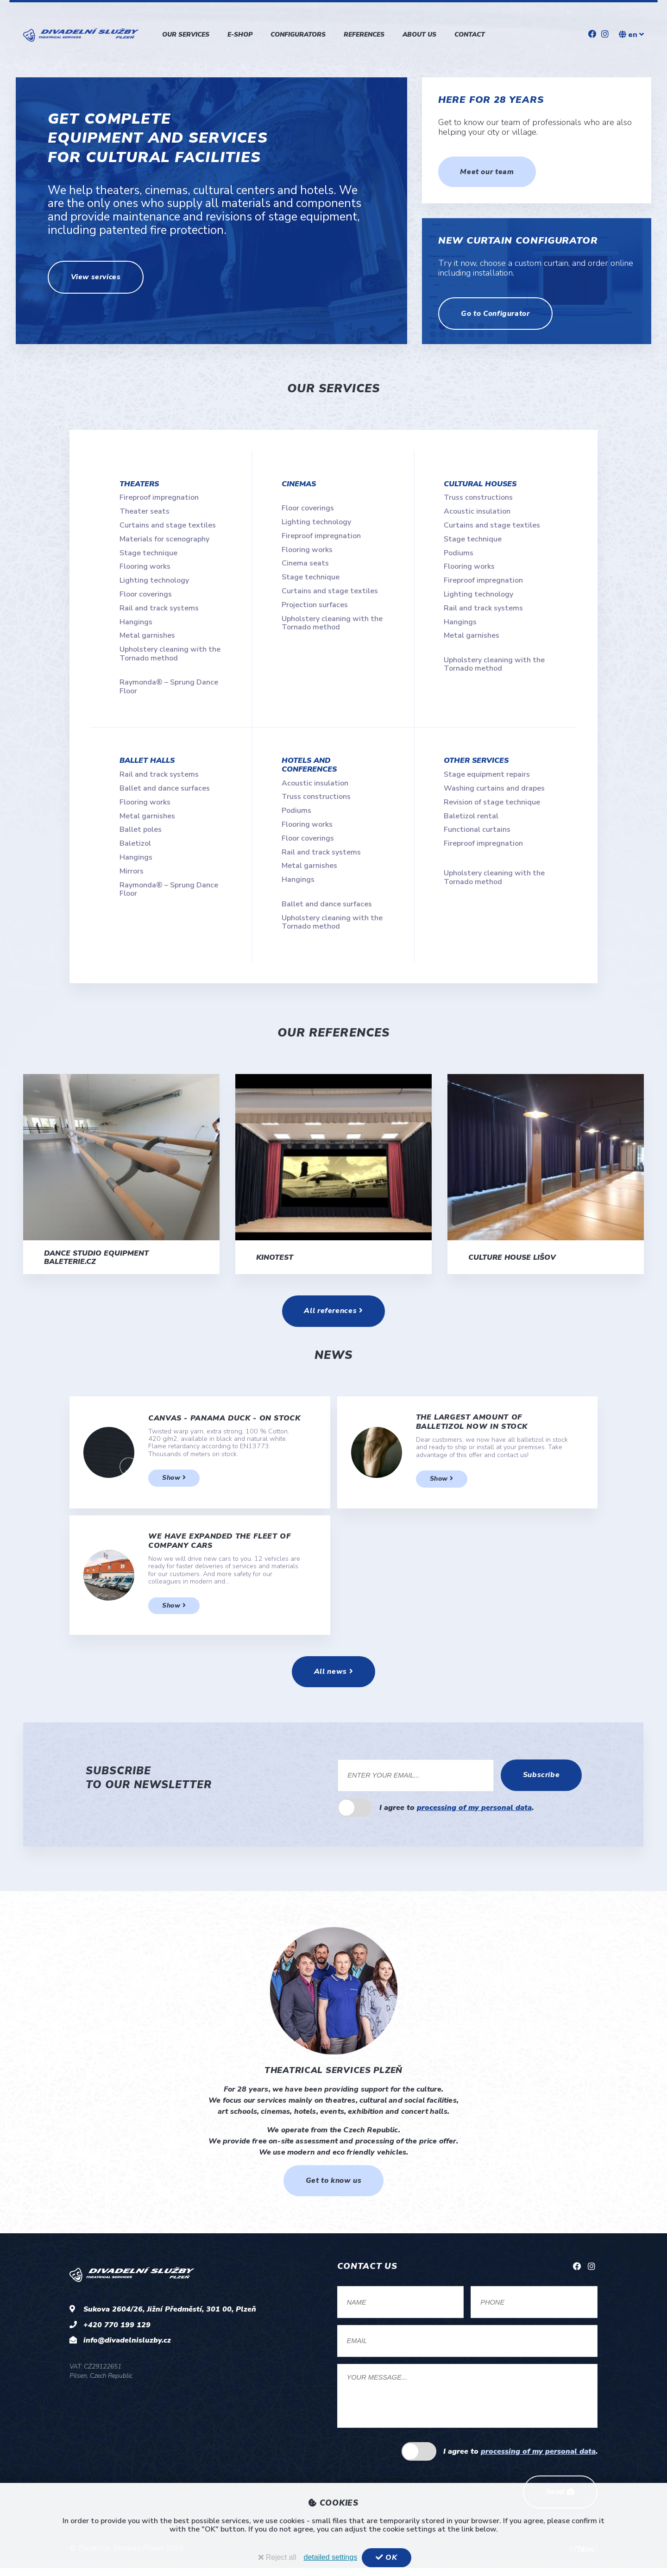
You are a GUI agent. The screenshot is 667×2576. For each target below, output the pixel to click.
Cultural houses (480, 484)
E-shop (239, 34)
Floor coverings (146, 594)
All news (333, 1676)
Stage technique (148, 553)
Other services (476, 760)
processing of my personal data (474, 1813)
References (364, 34)
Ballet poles (141, 829)
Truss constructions (478, 497)
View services (98, 277)
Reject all (277, 2557)
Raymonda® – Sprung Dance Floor (169, 686)
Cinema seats (305, 563)
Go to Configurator (497, 314)
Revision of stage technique (492, 802)
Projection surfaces (315, 605)
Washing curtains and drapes (494, 788)
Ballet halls (147, 760)
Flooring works (145, 566)
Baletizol (135, 843)
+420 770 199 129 (117, 2331)
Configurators (298, 34)
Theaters (139, 484)
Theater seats (145, 511)
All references (333, 1314)
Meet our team (488, 172)
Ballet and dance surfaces (165, 788)
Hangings (136, 622)
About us (419, 34)
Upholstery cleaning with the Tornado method (170, 653)
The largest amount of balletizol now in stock (472, 1426)
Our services (185, 34)
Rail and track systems (159, 608)
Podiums (458, 553)
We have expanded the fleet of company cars (219, 1545)
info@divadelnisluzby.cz (127, 2346)
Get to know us (333, 2186)
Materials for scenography (164, 539)
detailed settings (331, 2557)
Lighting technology (154, 580)
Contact (469, 34)
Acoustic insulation (477, 511)
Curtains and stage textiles (168, 525)
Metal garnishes (147, 635)
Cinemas (299, 484)
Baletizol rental (471, 816)
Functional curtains (477, 829)
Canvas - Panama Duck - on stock (224, 1422)
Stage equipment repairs (487, 774)
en (631, 35)
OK (386, 2557)
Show (174, 1482)
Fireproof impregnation (159, 497)
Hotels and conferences (309, 764)
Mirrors (132, 871)
